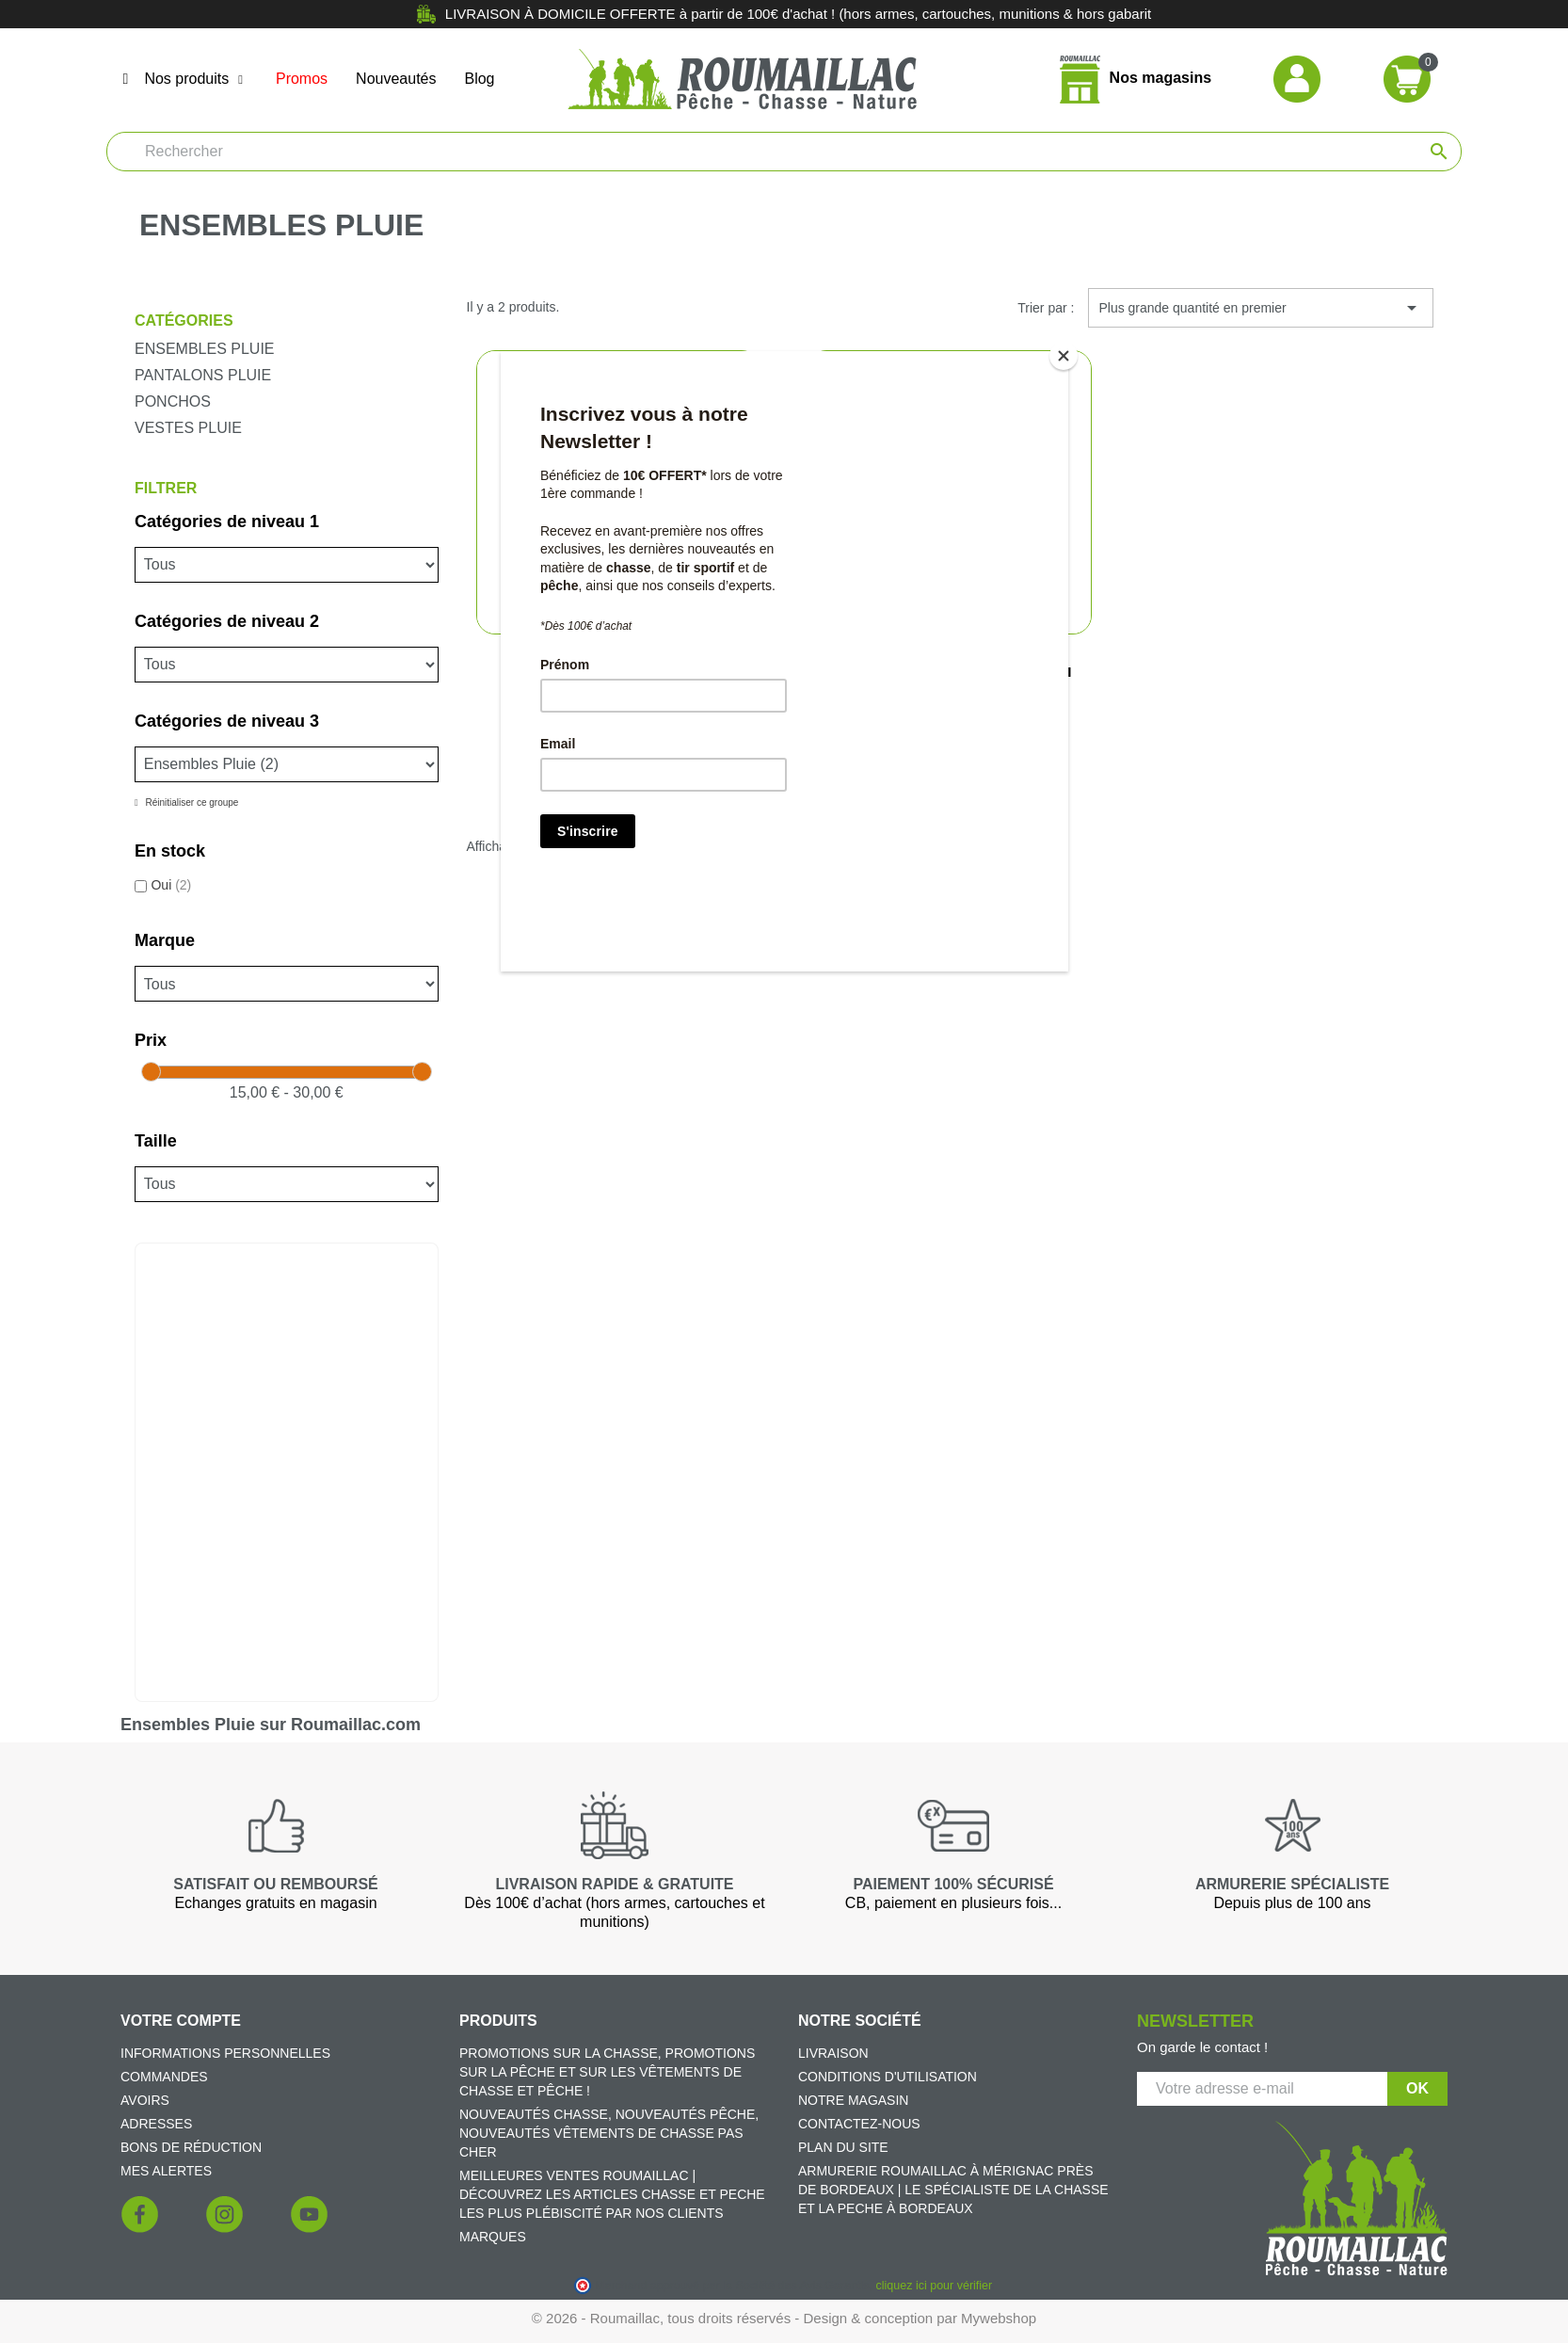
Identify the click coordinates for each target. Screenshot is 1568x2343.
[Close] (1063, 356)
